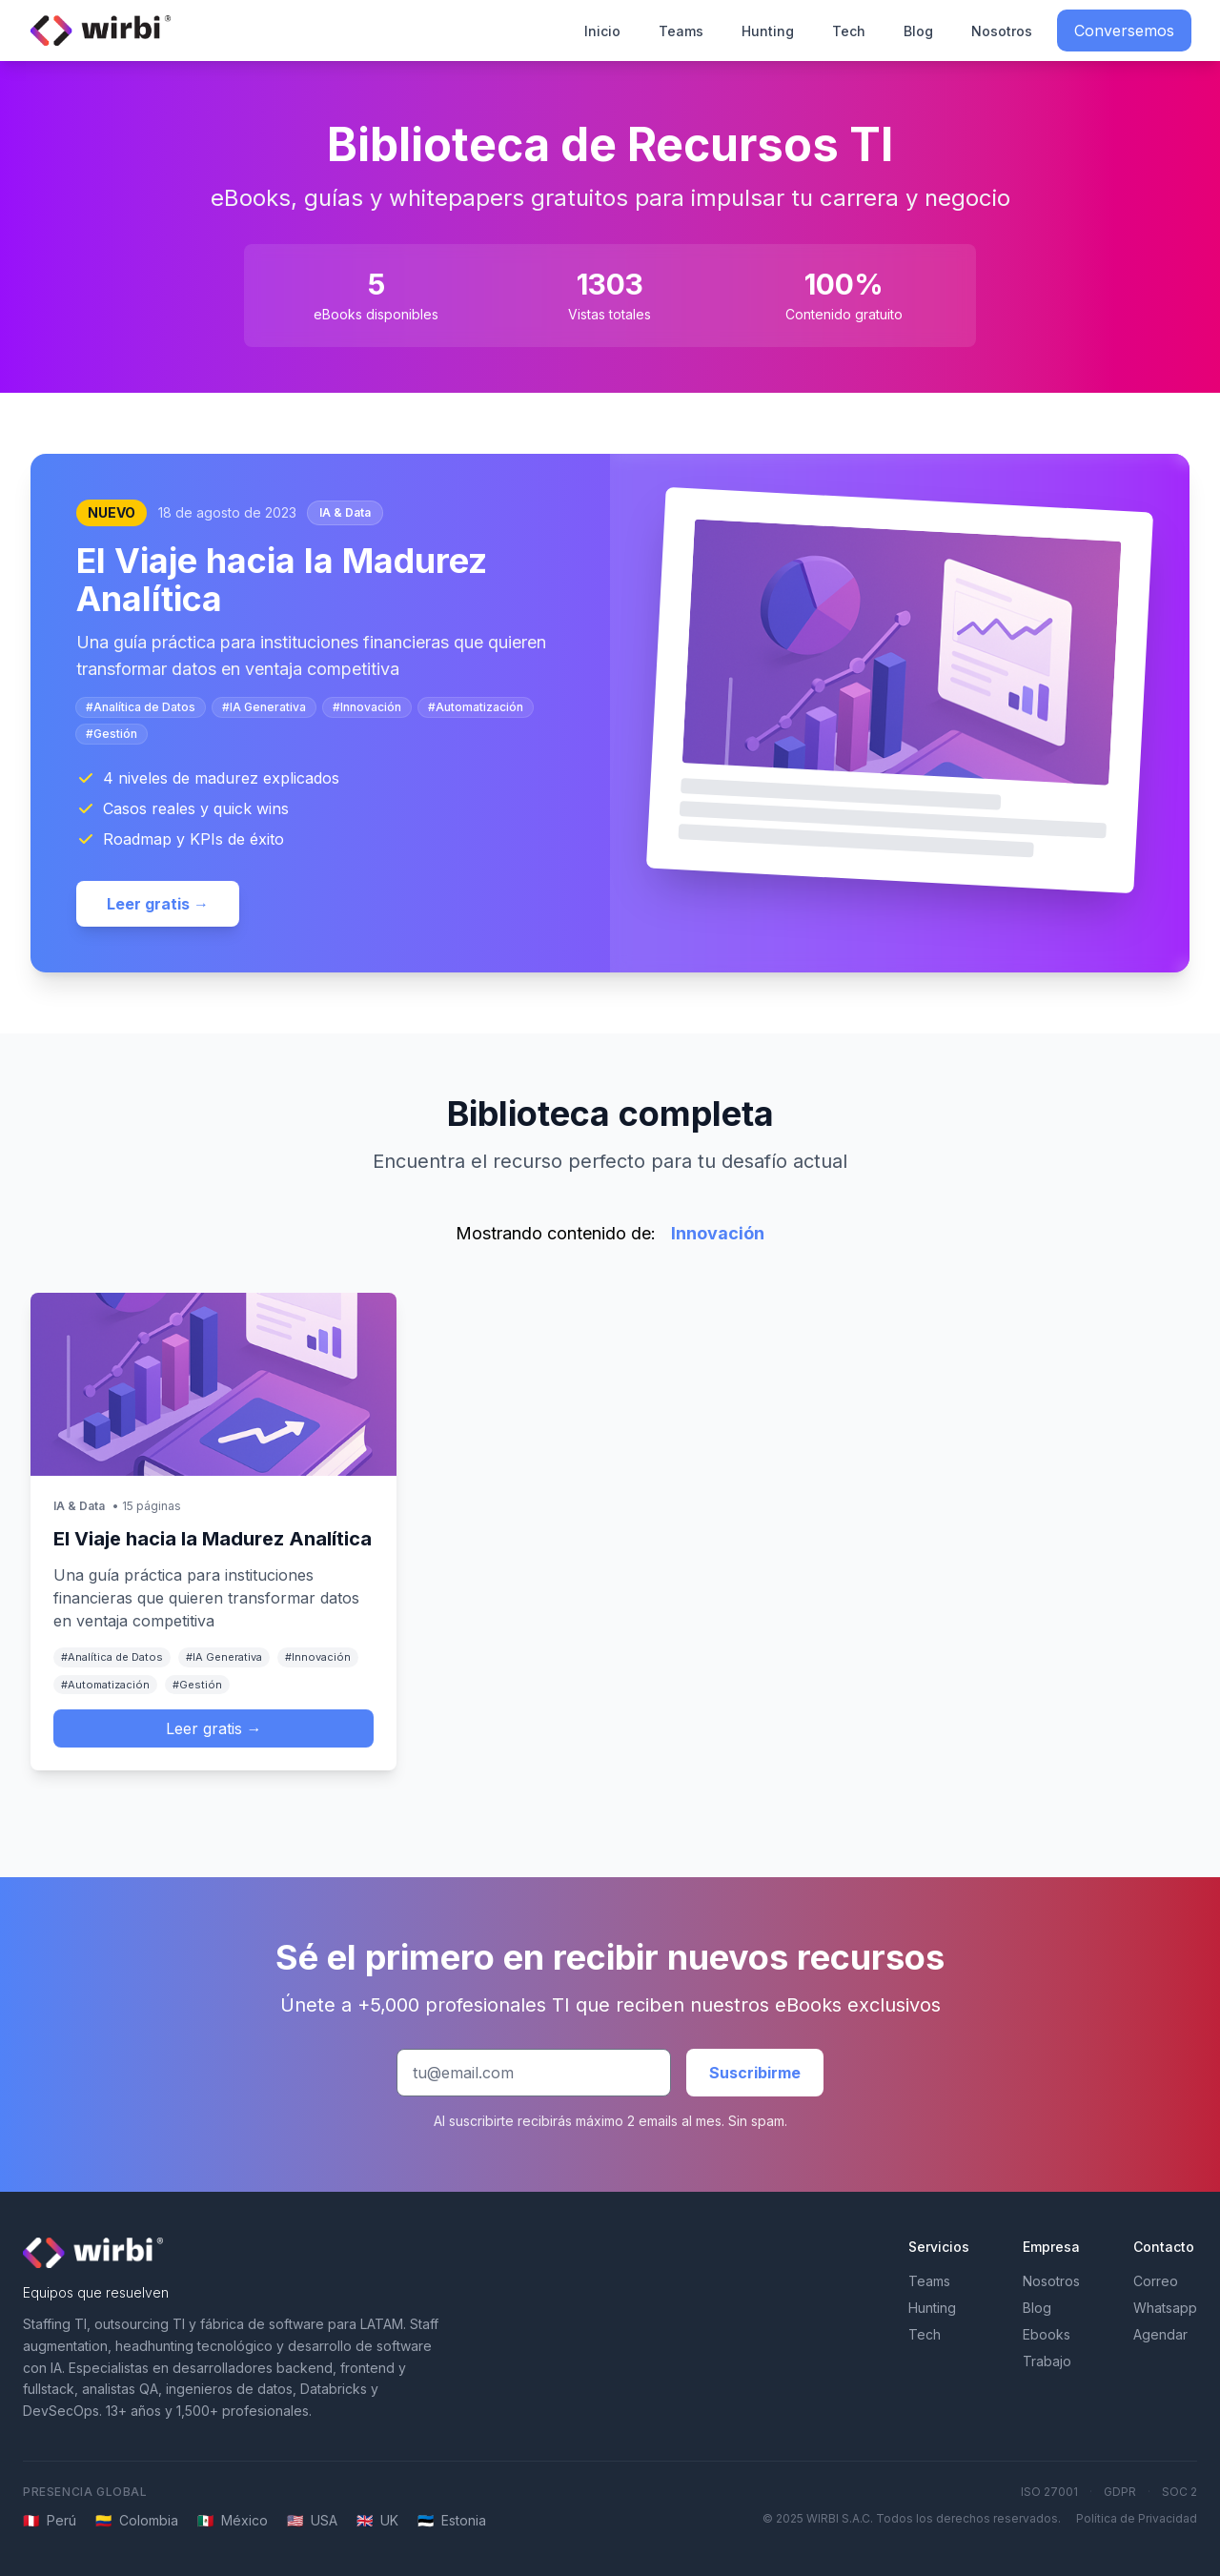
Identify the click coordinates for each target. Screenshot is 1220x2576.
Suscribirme (755, 2072)
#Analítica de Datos (140, 707)
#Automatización (475, 707)
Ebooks (1046, 2334)
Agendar (1160, 2334)
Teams (681, 31)
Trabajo (1047, 2361)
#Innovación (367, 707)
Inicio (602, 31)
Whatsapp (1165, 2308)
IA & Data (345, 512)
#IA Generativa (264, 707)
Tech (848, 31)
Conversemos (1124, 30)
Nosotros (1001, 31)
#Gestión (111, 733)
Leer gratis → (158, 903)
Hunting (768, 31)
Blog (918, 31)
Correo (1155, 2281)
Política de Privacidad (1136, 2518)
